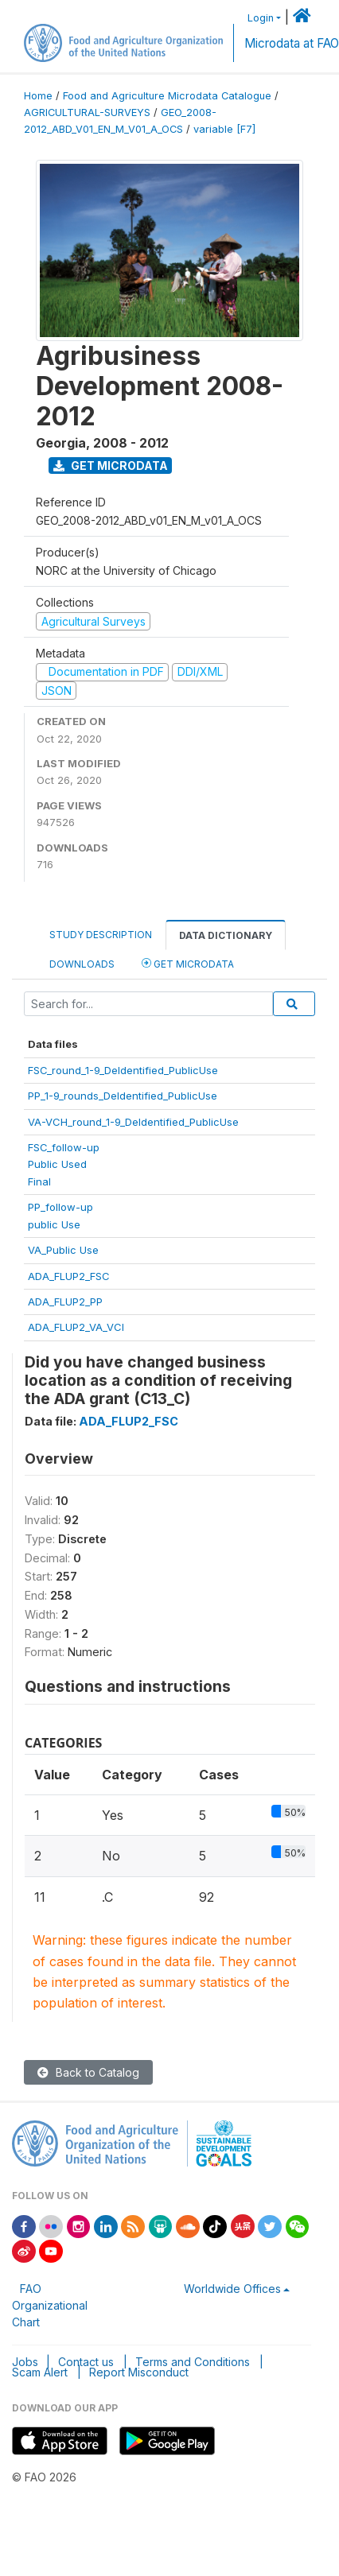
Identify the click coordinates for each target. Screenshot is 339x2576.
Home (38, 96)
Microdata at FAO (291, 43)
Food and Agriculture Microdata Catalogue (167, 96)
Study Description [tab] (100, 935)
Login (260, 18)
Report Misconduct (139, 2372)
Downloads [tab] (82, 964)
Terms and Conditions (192, 2361)
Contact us (86, 2361)
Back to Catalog (88, 2072)
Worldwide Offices (232, 2288)
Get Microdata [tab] (188, 963)
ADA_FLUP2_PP (65, 1301)
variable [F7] (224, 129)
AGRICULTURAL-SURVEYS (87, 112)
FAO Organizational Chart (50, 2305)
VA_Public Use (63, 1249)
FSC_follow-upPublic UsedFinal (63, 1164)
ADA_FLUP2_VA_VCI (76, 1327)
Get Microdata (110, 465)
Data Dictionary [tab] (225, 935)
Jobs (25, 2361)
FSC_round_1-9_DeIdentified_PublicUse (123, 1070)
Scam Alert (40, 2372)
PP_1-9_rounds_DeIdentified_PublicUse (122, 1095)
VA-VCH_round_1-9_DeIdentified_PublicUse (133, 1121)
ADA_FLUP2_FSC (69, 1276)
